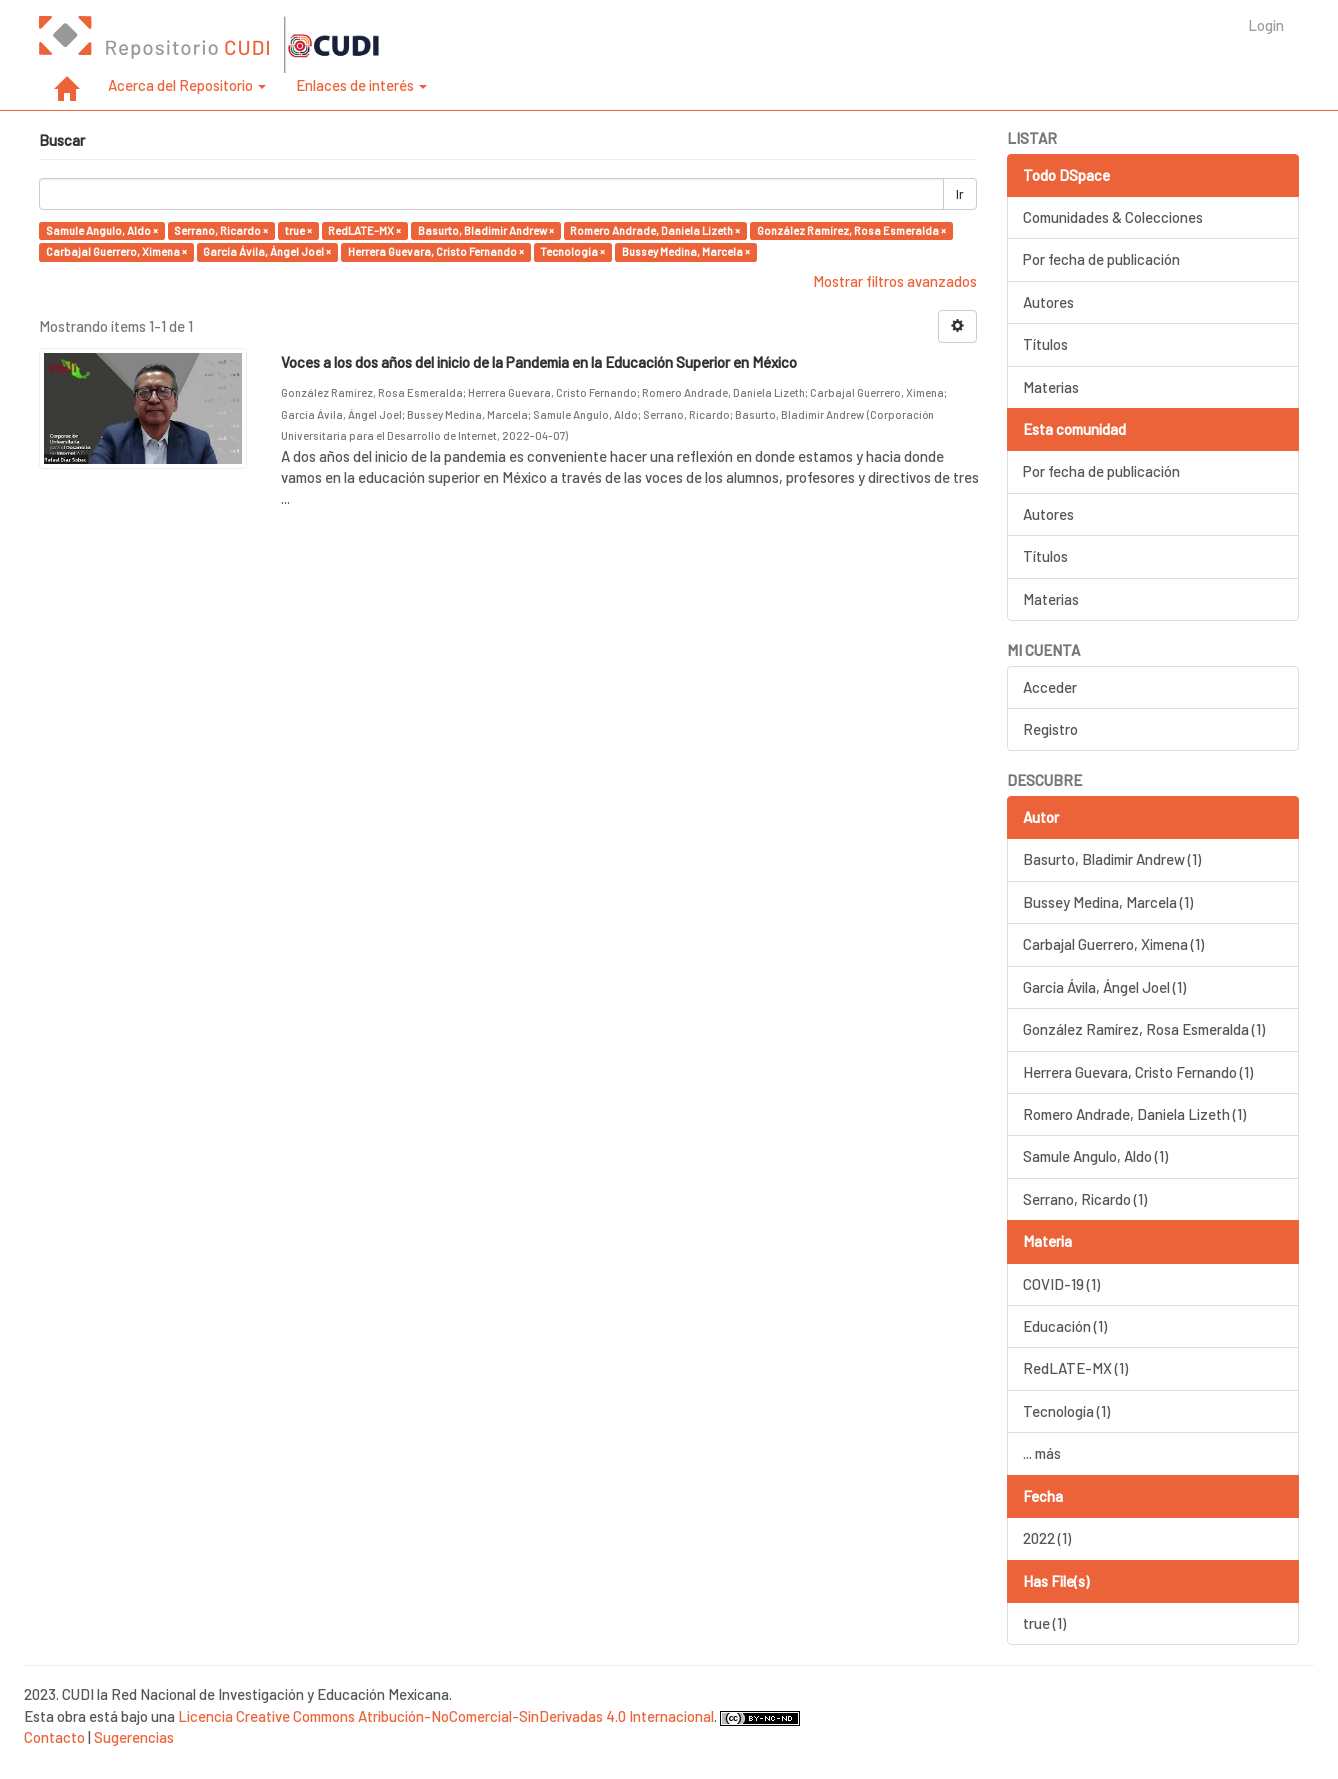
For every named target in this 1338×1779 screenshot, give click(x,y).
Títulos (1045, 344)
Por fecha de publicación (1101, 259)
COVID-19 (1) (1061, 1284)
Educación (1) (1065, 1326)
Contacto (54, 1737)
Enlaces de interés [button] (361, 85)
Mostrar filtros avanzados (895, 281)
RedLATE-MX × (364, 230)
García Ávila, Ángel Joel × (267, 251)
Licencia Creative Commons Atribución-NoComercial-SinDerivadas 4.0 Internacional (446, 1716)
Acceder (1050, 687)
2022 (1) (1047, 1538)
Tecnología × (572, 251)
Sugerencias (134, 1737)
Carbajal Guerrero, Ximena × (116, 251)
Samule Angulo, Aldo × (102, 230)
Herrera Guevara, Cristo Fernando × (436, 251)
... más (1042, 1453)
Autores (1048, 302)
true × (298, 230)
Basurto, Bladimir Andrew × (486, 230)
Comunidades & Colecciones (1113, 217)
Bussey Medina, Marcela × (686, 251)
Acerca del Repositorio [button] (187, 85)
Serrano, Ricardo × (221, 230)
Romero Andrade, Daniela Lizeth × (655, 230)
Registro (1050, 729)
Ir (960, 194)
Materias (1051, 387)
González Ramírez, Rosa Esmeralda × (851, 230)
